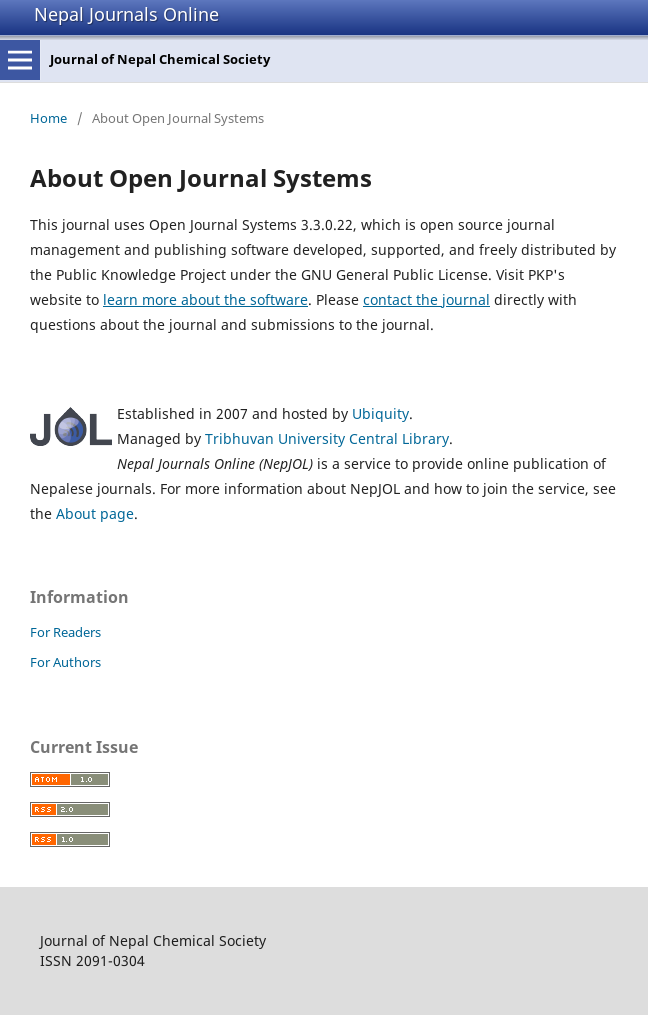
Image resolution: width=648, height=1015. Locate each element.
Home (48, 118)
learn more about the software (205, 299)
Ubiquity (380, 413)
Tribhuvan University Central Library (327, 438)
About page (95, 513)
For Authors (65, 662)
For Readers (65, 632)
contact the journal (426, 299)
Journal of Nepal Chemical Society (160, 59)
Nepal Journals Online (126, 14)
